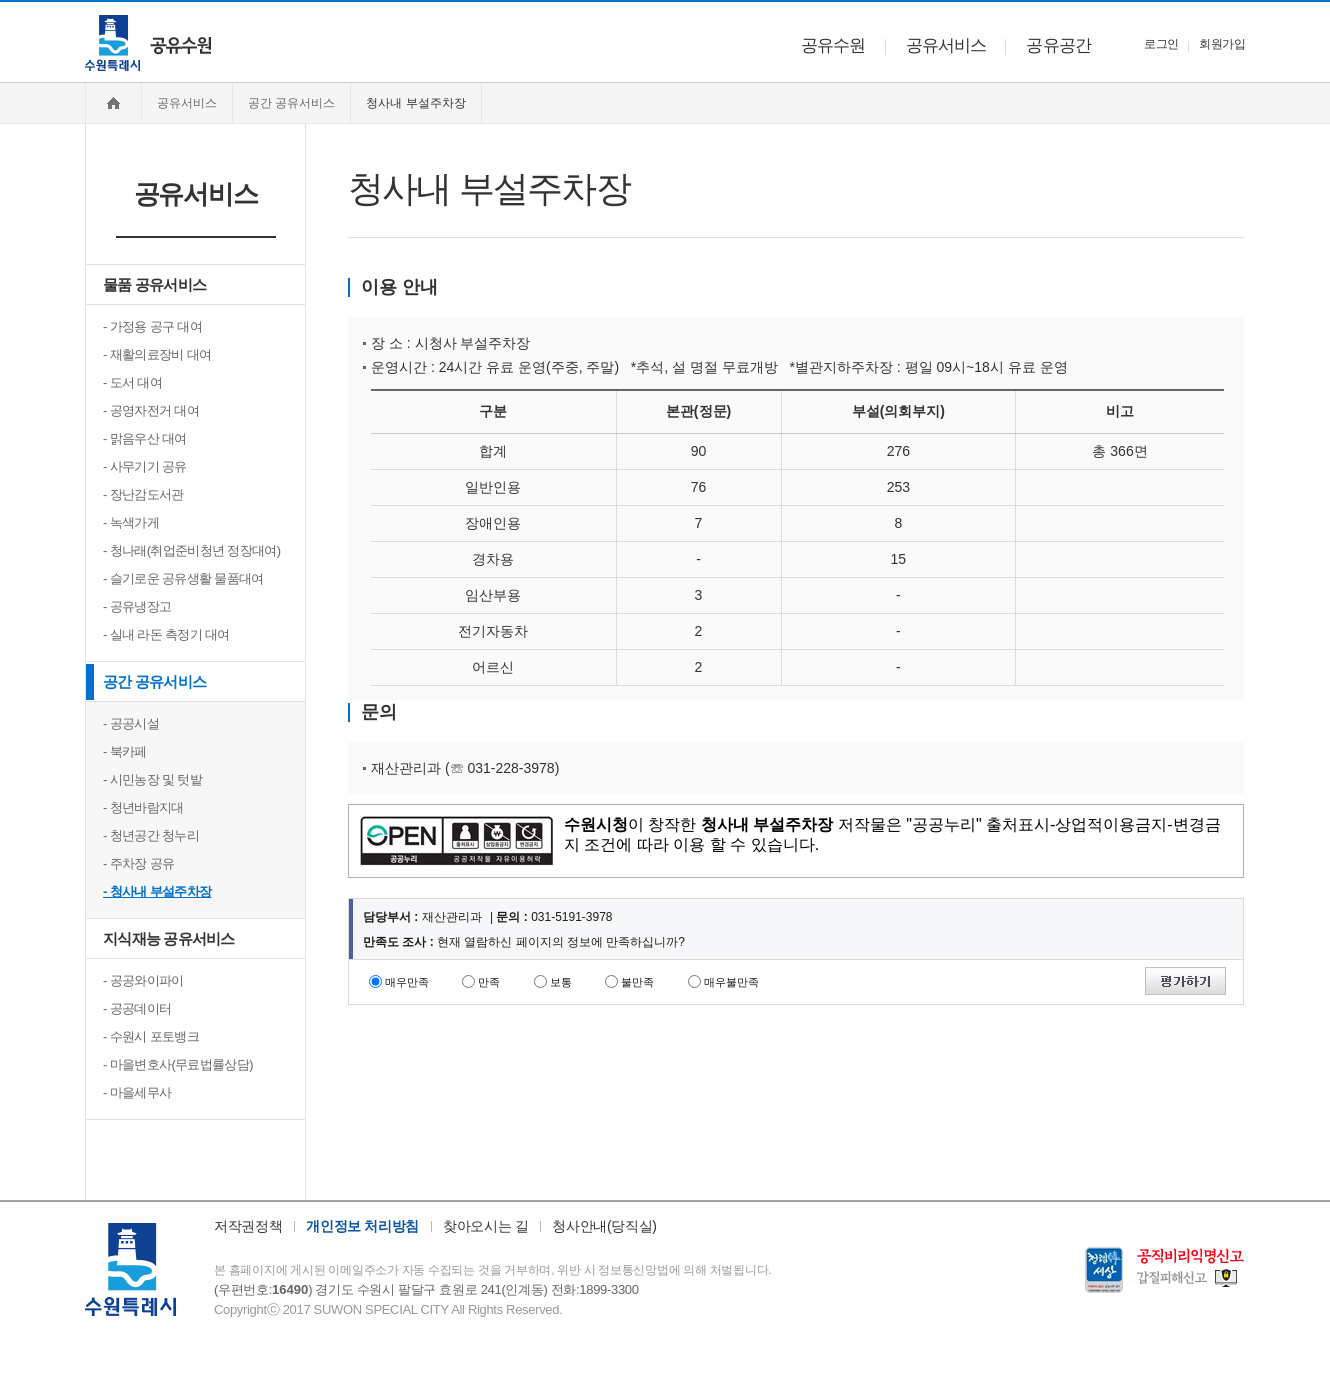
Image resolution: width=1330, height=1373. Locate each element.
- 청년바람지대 (143, 807)
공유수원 (833, 45)
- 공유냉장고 (137, 606)
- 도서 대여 (132, 382)
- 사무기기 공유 (145, 466)
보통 (561, 982)
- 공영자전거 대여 (151, 410)
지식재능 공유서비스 (169, 938)
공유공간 (1058, 45)
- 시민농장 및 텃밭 (152, 779)
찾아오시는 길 (485, 1226)
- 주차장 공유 (138, 863)
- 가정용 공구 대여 (152, 326)
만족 (489, 982)
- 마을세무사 (137, 1092)
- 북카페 (125, 751)
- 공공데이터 (137, 1008)
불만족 (637, 982)
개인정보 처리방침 (362, 1226)
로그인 (1161, 44)
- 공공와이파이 (143, 980)
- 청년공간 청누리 (151, 835)
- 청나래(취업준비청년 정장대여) (192, 550)
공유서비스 (946, 45)
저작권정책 (248, 1226)
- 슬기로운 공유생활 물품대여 (183, 578)
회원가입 (1222, 44)
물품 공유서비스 (154, 284)
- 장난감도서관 (143, 494)
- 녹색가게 (131, 522)
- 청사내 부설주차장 (157, 891)
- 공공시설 (131, 723)
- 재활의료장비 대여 (157, 354)
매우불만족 (731, 982)
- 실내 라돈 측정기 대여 (166, 634)
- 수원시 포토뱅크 (151, 1036)
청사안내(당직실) (604, 1226)
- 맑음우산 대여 (145, 438)
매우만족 (407, 982)
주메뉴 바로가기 (0, 0)
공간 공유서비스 (154, 681)
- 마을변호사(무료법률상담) (178, 1064)
